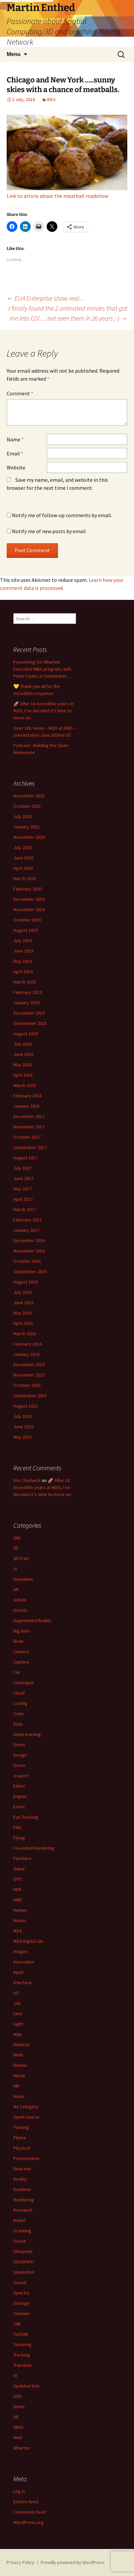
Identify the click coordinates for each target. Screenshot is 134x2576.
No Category (25, 2107)
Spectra (21, 2293)
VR (15, 2417)
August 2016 (25, 1282)
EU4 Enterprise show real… (46, 298)
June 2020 (23, 858)
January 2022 (26, 827)
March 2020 (24, 878)
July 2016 (22, 1292)
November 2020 (29, 837)
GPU (17, 1879)
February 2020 (27, 889)
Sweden (21, 2313)
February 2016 (27, 1344)
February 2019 (27, 992)
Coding (20, 1703)
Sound (19, 2282)
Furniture (22, 1858)
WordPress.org (28, 2522)
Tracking (21, 2355)
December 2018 (29, 1013)
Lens (18, 2013)
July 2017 (22, 1168)
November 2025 (29, 796)
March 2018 (24, 1085)
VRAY (18, 2427)
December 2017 (29, 1116)
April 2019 (23, 972)
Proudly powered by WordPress (73, 2562)
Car (16, 1672)
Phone (19, 2138)
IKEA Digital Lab (28, 1941)
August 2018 (25, 1034)
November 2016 (29, 1251)
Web (17, 2438)
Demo (19, 1745)
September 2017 (30, 1147)
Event (19, 1807)
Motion (20, 2065)
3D (15, 1548)
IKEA (51, 99)
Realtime (22, 2189)
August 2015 (25, 1406)
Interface (22, 1982)
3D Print (21, 1558)
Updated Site (26, 2386)
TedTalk (20, 2334)
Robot (19, 2220)
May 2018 (22, 1065)
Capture (21, 1662)
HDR (17, 1889)
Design (20, 1755)
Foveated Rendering (33, 1848)
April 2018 (23, 1075)
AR (16, 1589)
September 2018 (30, 1023)
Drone (19, 1765)
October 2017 (27, 1137)
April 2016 (23, 1323)
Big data (21, 1631)
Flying (19, 1838)
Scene (19, 2241)
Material (21, 2045)
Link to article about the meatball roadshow (57, 196)
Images (20, 1951)
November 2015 (29, 1375)
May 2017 (22, 1189)
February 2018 (27, 1096)
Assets (20, 1610)
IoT (16, 1993)
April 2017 (23, 1199)
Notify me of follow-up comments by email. (62, 515)
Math (18, 2055)
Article (19, 1600)
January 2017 (26, 1230)
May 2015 (22, 1437)
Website (16, 467)
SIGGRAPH (23, 2262)
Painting (21, 2127)
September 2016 (30, 1271)
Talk (17, 2324)
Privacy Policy (20, 2562)
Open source (26, 2117)
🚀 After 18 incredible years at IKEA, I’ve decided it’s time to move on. (43, 711)
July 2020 (22, 847)
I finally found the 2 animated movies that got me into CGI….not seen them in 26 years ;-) (67, 313)
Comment (20, 393)
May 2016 (22, 1313)
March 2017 (24, 1209)
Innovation (23, 1962)
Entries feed (25, 2502)
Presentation (26, 2158)
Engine (20, 1796)
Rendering (23, 2200)
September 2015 (30, 1396)
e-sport (20, 1776)
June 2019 (23, 951)
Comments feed (29, 2512)
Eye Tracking (25, 1817)
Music (19, 2096)
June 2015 (23, 1427)
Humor (19, 1920)
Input (18, 1972)
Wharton (21, 2448)
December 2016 (29, 1240)
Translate (22, 2365)
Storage (21, 2303)
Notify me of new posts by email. (49, 531)
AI (15, 1569)
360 (16, 1538)
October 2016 (27, 1261)
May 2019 (22, 961)
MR (16, 2086)
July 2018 (22, 1044)
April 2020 (23, 868)
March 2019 (24, 982)
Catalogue (23, 1683)
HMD (17, 1900)
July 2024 (22, 816)
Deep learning (27, 1734)
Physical (21, 2148)
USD (17, 2396)
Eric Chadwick (27, 1480)
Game (19, 1869)
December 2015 (29, 1365)
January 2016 (26, 1354)
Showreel (22, 2251)
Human (20, 1910)
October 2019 (27, 920)
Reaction (22, 2169)
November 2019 (29, 909)
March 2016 (24, 1334)
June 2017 (23, 1178)
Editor (19, 1786)
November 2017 (29, 1127)
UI (15, 2375)
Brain (18, 1641)
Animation (23, 1579)
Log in (19, 2491)
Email (15, 453)
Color (18, 1714)
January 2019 (26, 1003)
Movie (19, 2076)
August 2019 (25, 930)
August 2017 (25, 1158)
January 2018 (26, 1106)
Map (17, 2034)
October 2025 (27, 806)
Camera (21, 1651)
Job (17, 2003)
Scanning (22, 2231)
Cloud (19, 1693)
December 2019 (29, 899)
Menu (14, 54)
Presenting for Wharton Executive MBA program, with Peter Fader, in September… (42, 669)
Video (19, 2407)
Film (17, 1827)
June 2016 (23, 1303)
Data (17, 1724)
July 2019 (22, 941)
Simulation (23, 2272)
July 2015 (22, 1416)
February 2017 (27, 1220)
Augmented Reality (32, 1620)
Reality (20, 2179)
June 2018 (23, 1054)
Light (18, 2024)
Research (22, 2210)
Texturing (22, 2344)
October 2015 (27, 1385)
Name (15, 439)
